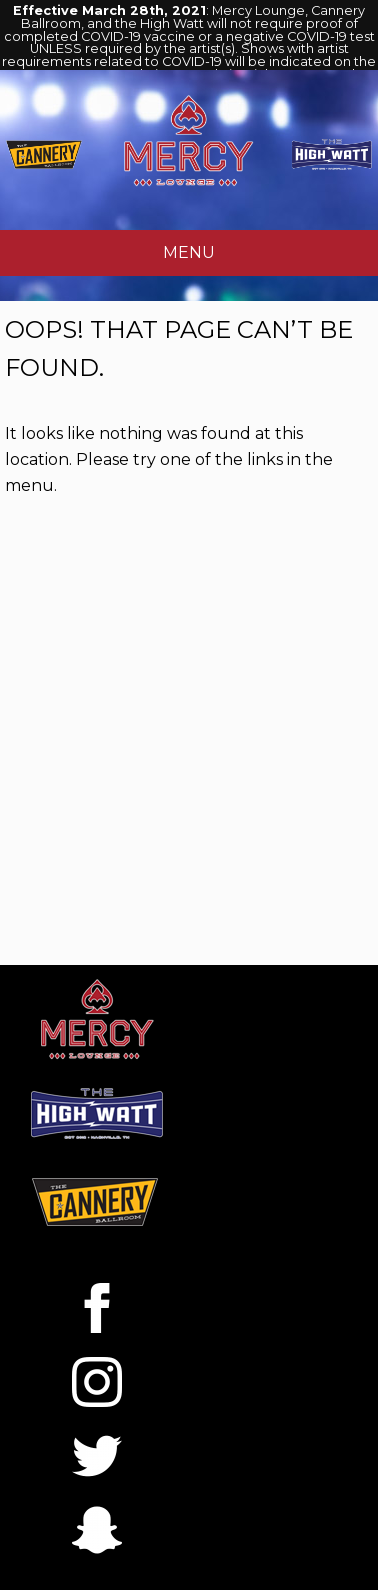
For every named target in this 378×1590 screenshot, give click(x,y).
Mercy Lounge (189, 140)
